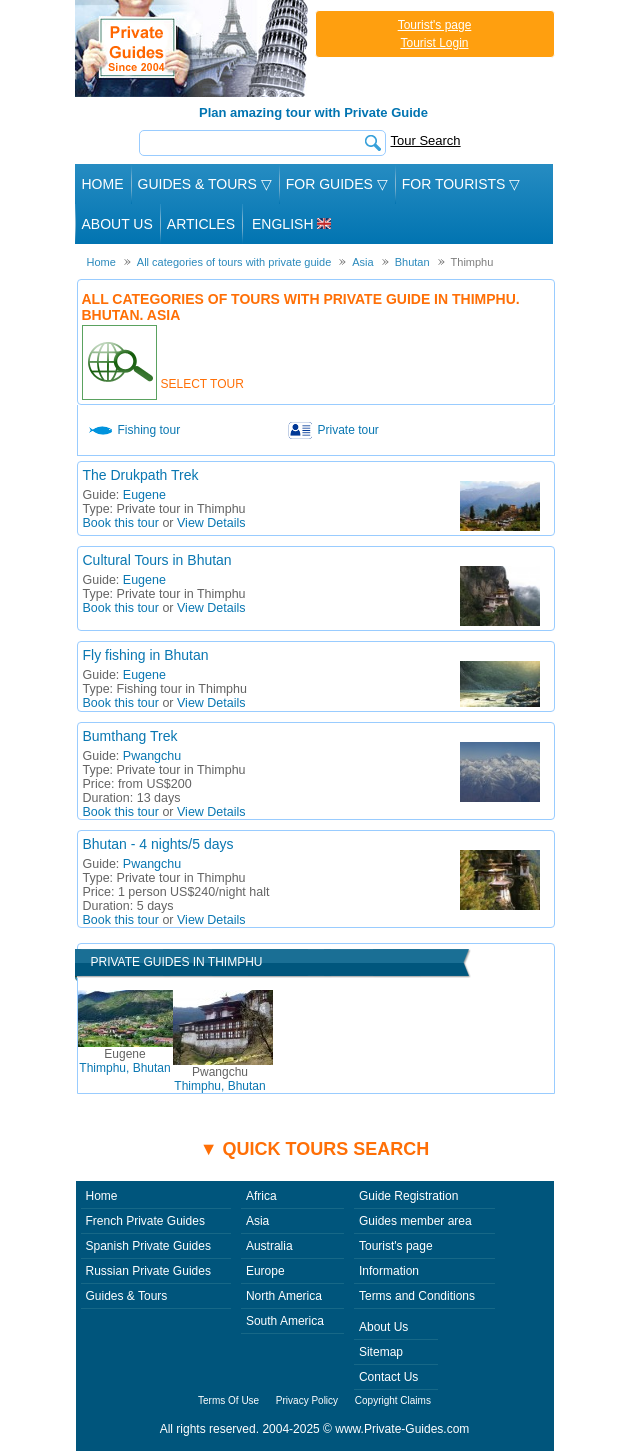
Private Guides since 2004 (193, 48)
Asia (257, 1221)
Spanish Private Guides (148, 1246)
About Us (117, 224)
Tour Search (426, 140)
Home (103, 184)
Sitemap (381, 1352)
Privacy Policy (307, 1400)
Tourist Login (434, 43)
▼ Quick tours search (315, 1149)
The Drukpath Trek (141, 475)
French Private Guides (145, 1221)
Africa (261, 1196)
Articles (201, 224)
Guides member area (415, 1221)
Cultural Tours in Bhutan (157, 560)
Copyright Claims (393, 1400)
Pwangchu (152, 756)
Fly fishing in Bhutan (146, 655)
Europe (265, 1271)
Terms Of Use (228, 1400)
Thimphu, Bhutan (124, 1061)
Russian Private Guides (148, 1271)
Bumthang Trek (130, 736)
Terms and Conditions (417, 1296)
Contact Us (388, 1377)
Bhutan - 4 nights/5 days (158, 844)
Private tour (348, 430)
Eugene (144, 495)
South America (285, 1321)
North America (284, 1296)
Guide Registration (408, 1196)
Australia (269, 1246)
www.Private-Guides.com (402, 1429)
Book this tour (121, 523)
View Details (211, 523)
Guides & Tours (127, 1296)
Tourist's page (435, 25)
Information (389, 1271)
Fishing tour (149, 430)
